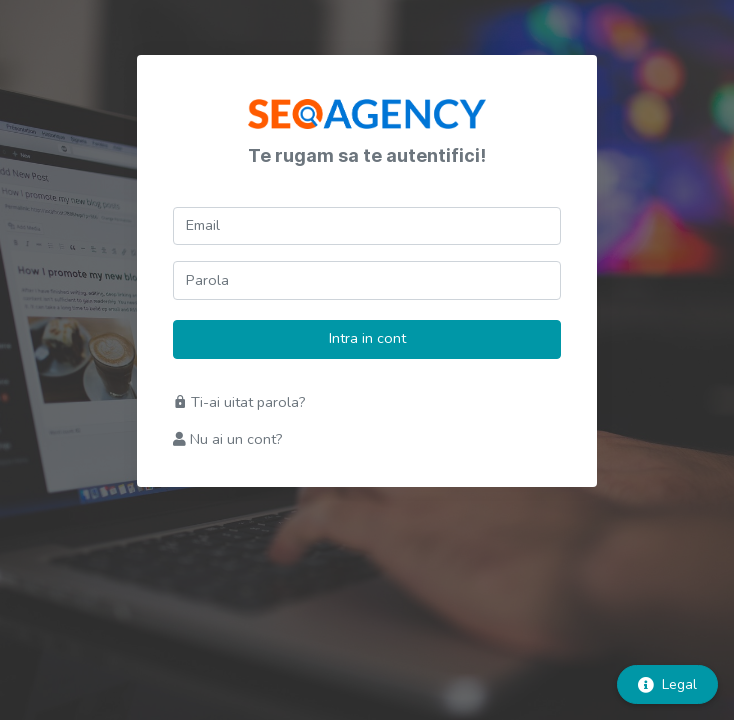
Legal (667, 684)
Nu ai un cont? (228, 439)
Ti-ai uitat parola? (239, 402)
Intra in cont (367, 338)
